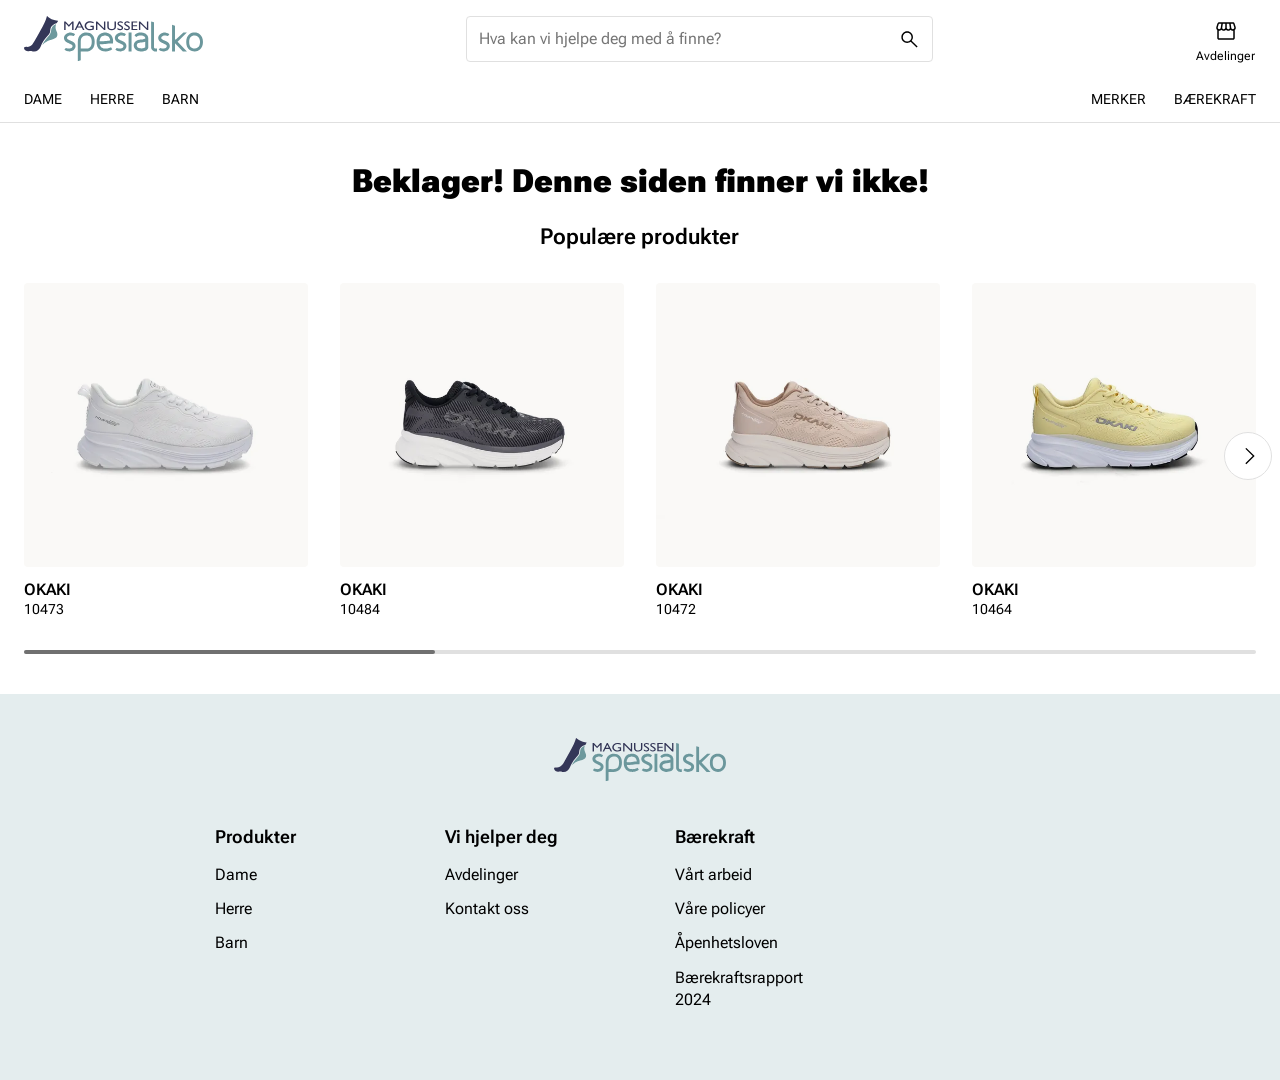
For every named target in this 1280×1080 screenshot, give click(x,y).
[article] (166, 456)
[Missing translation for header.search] (910, 39)
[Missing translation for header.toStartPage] (113, 39)
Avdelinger (481, 874)
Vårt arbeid (713, 874)
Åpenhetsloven (726, 943)
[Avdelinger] (1225, 41)
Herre (112, 99)
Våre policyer (720, 908)
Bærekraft (1215, 99)
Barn (180, 99)
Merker (1118, 99)
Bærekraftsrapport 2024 (739, 988)
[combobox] (683, 39)
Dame (43, 99)
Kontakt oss (487, 908)
